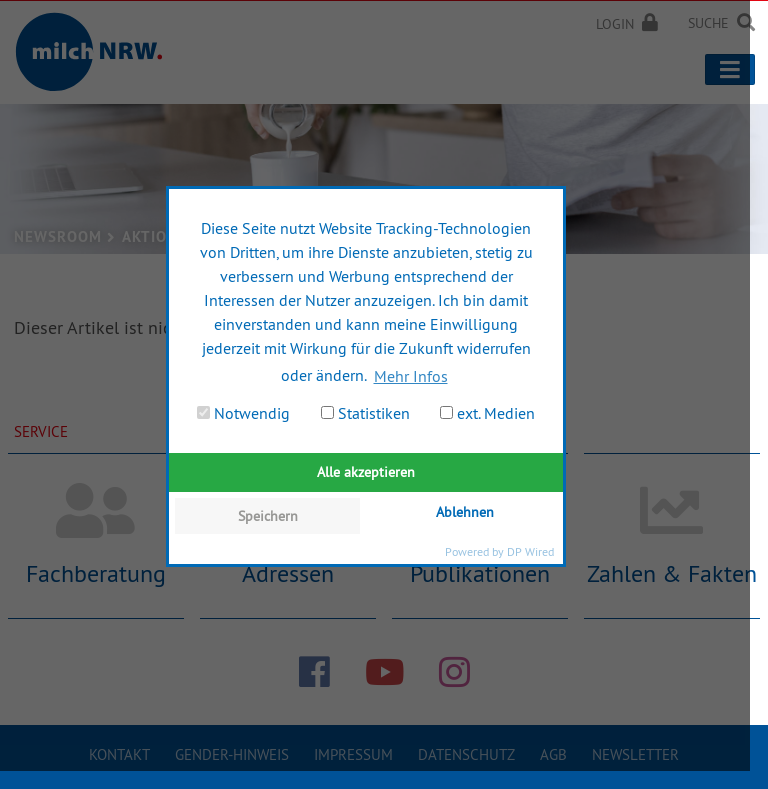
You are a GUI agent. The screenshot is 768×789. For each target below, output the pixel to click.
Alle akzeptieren (366, 472)
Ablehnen (465, 512)
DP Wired (530, 551)
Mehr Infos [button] (411, 376)
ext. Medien (487, 413)
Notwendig (243, 413)
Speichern (268, 516)
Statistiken (365, 413)
